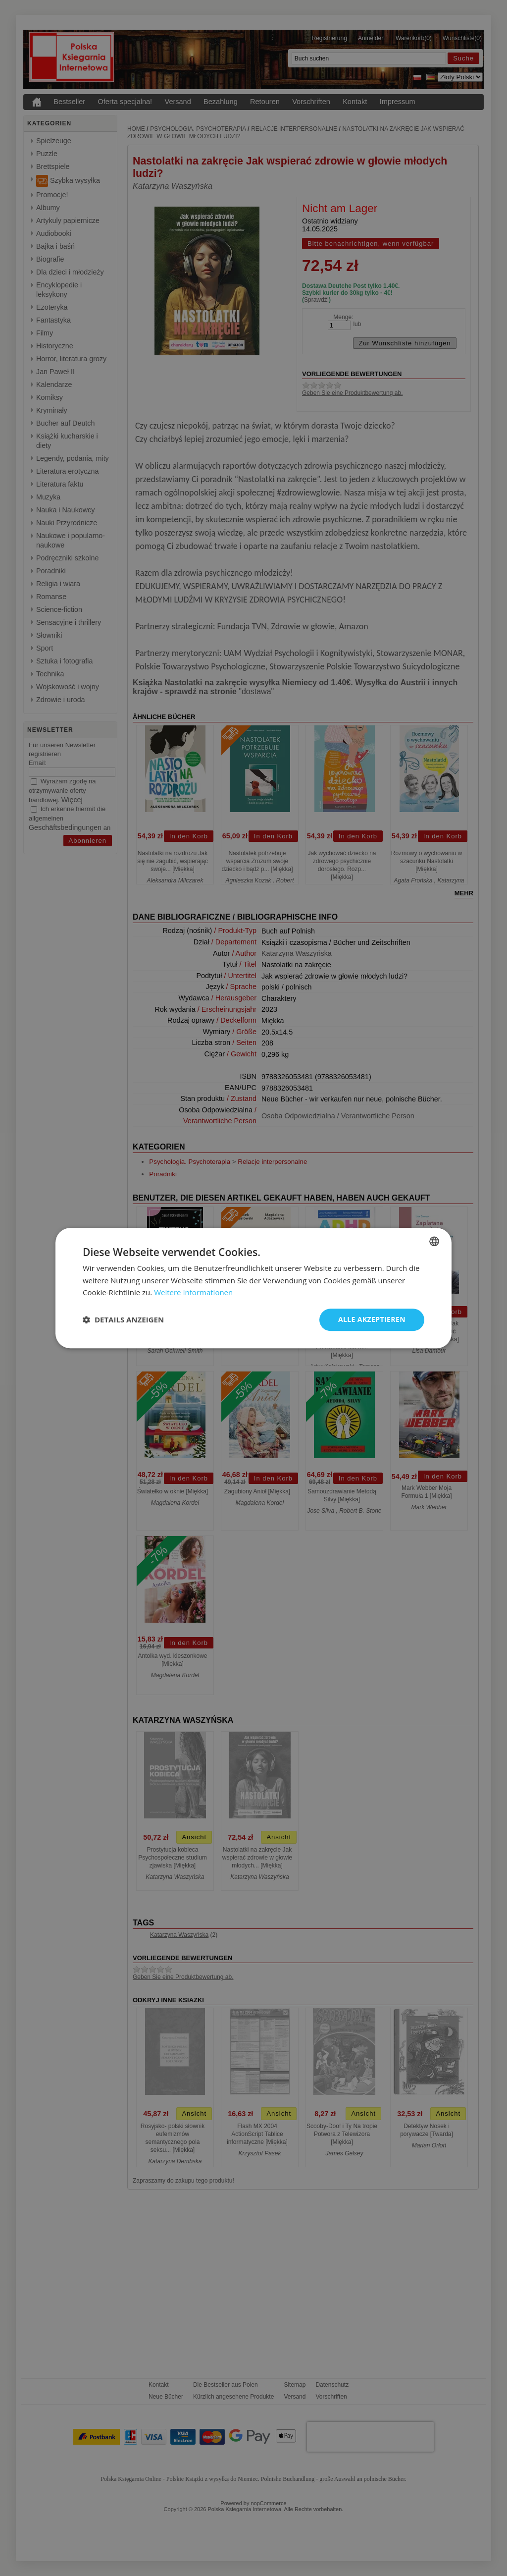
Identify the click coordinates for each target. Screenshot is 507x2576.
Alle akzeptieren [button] (372, 1319)
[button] (123, 1319)
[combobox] (434, 1241)
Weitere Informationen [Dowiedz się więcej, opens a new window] (193, 1293)
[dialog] (253, 1288)
